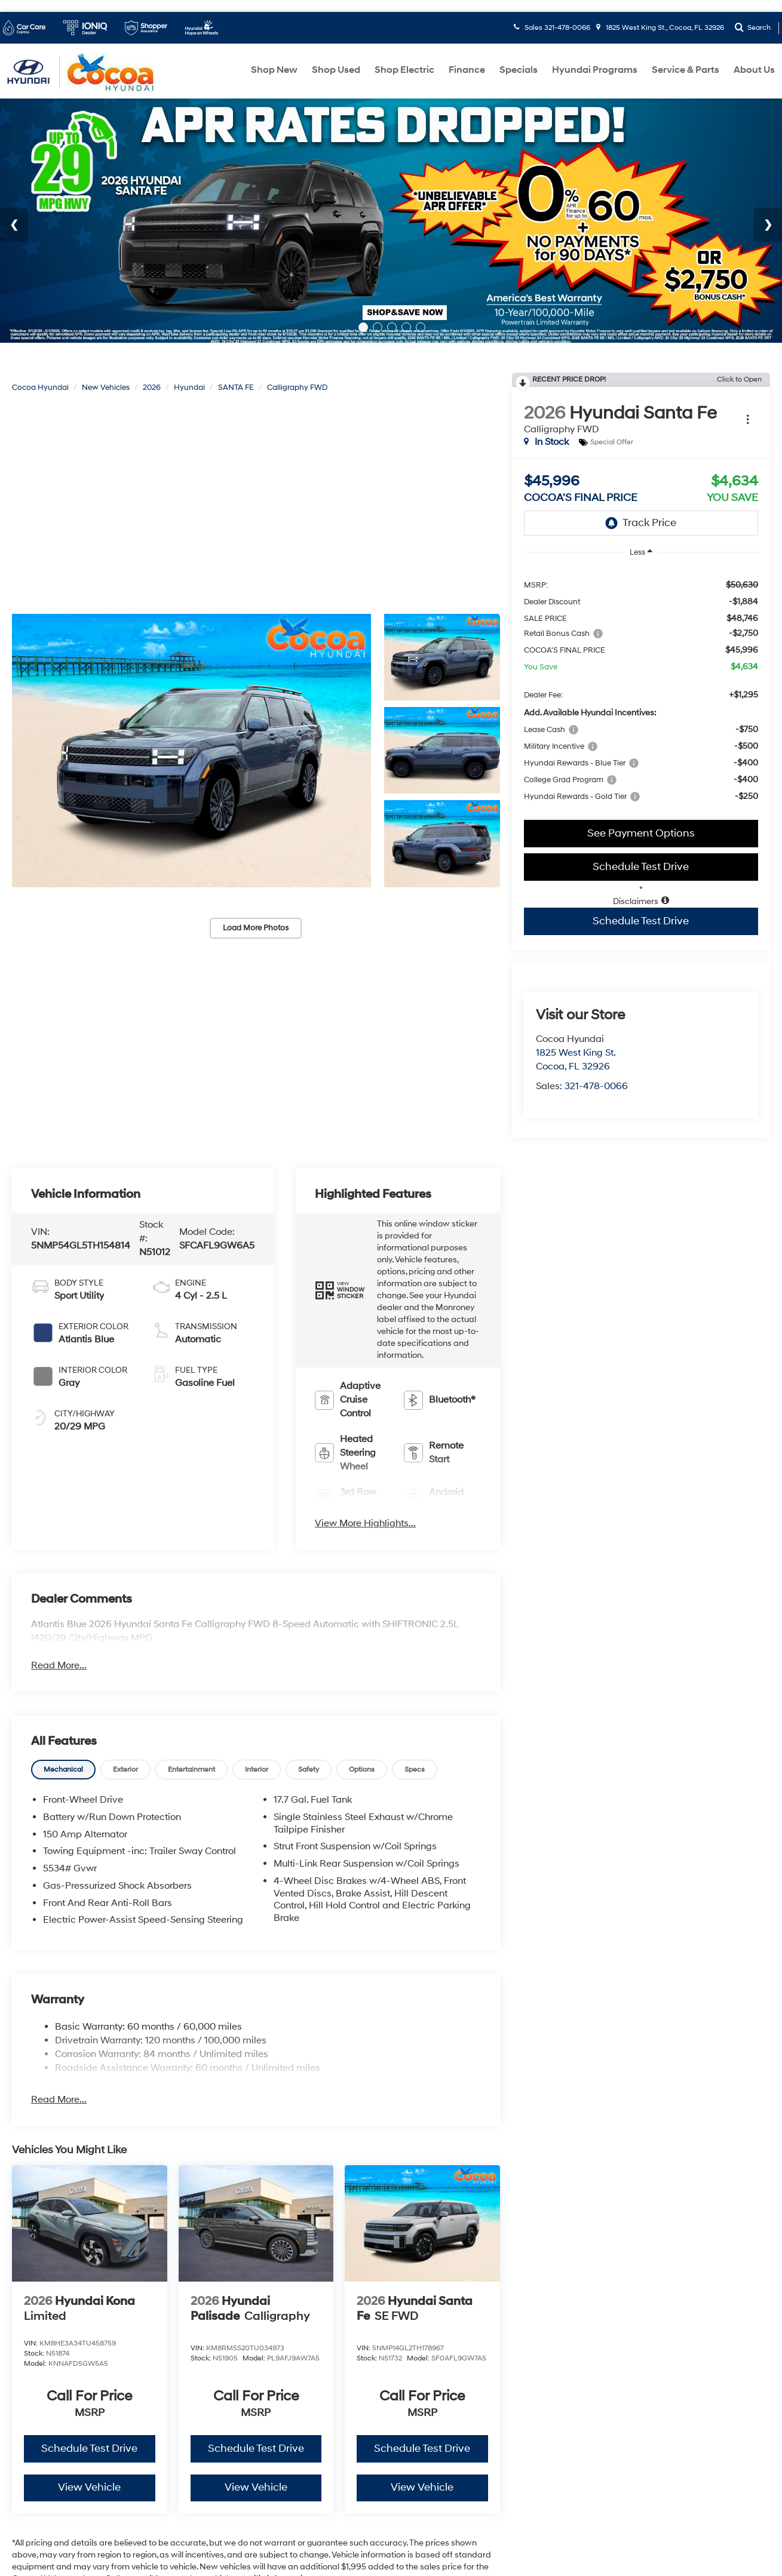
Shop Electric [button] (404, 70)
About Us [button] (754, 70)
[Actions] (747, 418)
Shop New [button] (274, 70)
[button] (191, 750)
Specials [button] (518, 70)
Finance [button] (467, 70)
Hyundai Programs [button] (594, 70)
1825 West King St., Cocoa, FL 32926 (660, 27)
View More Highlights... (365, 1523)
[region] (641, 690)
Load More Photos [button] (256, 928)
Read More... (59, 1665)
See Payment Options (641, 833)
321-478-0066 (596, 1086)
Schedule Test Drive (641, 867)
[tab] (63, 1769)
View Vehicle (89, 2487)
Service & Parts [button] (685, 70)
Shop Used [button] (336, 70)
